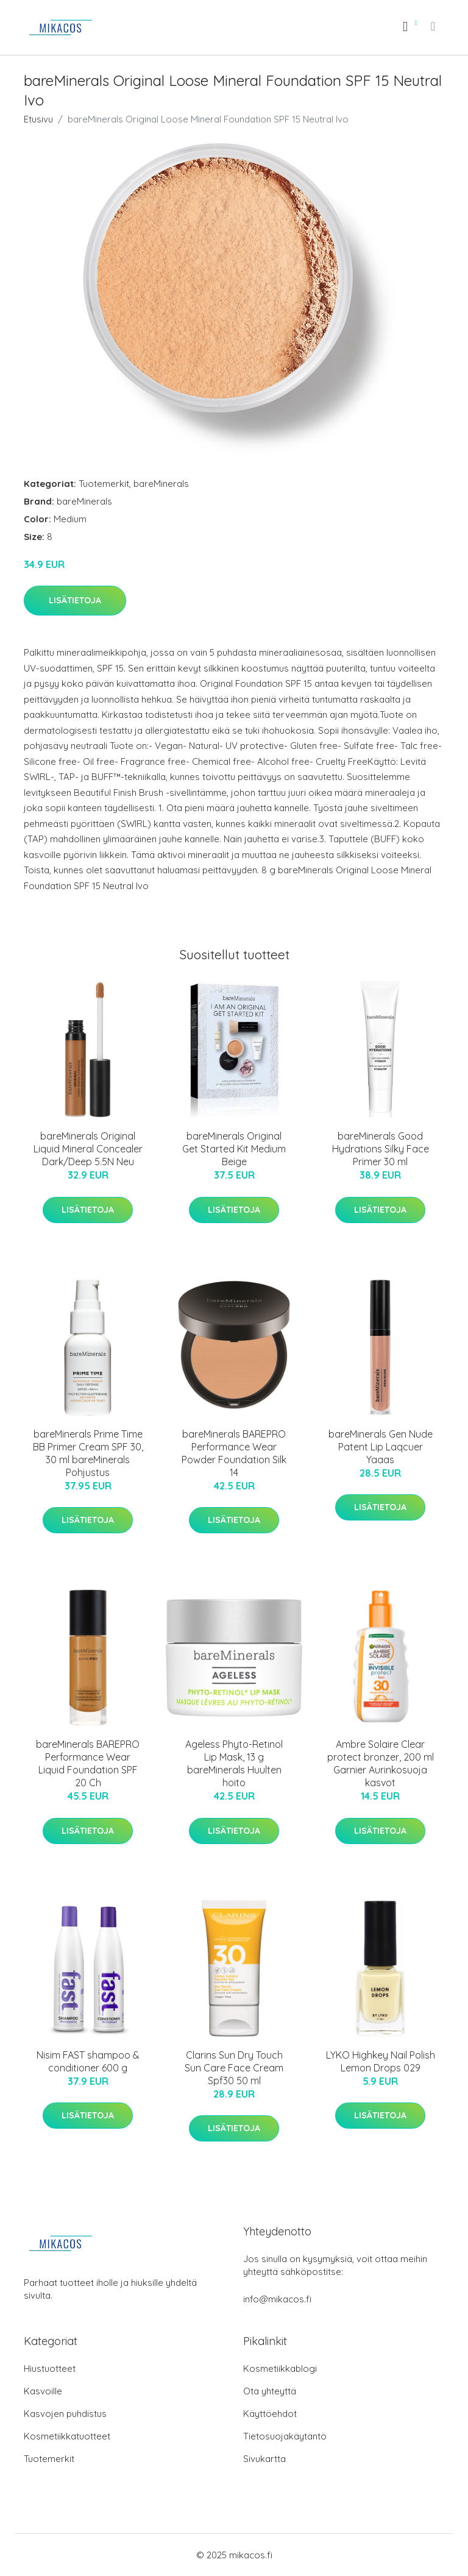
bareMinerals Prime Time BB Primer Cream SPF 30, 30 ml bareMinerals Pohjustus (88, 1453)
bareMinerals (161, 483)
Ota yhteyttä (269, 2391)
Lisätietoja (75, 600)
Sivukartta (264, 2458)
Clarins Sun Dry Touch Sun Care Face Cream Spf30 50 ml (234, 2068)
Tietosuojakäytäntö (285, 2436)
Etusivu (38, 119)
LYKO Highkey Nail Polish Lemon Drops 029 (380, 2061)
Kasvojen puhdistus (65, 2413)
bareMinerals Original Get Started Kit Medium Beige (234, 1149)
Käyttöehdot (270, 2413)
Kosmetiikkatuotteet (67, 2436)
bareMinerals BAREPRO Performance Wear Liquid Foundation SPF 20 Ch (88, 1763)
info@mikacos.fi (277, 2299)
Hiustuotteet (50, 2368)
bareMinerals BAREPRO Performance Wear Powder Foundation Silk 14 (234, 1453)
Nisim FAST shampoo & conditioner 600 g (88, 2061)
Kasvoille (43, 2391)
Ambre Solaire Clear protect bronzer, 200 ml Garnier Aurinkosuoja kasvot (380, 1763)
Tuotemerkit (104, 483)
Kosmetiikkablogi (280, 2368)
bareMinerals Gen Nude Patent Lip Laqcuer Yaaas (380, 1447)
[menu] (434, 26)
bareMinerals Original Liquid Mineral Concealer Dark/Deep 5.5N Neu (88, 1149)
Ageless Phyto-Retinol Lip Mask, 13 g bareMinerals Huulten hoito (234, 1763)
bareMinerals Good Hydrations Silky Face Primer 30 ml (380, 1149)
